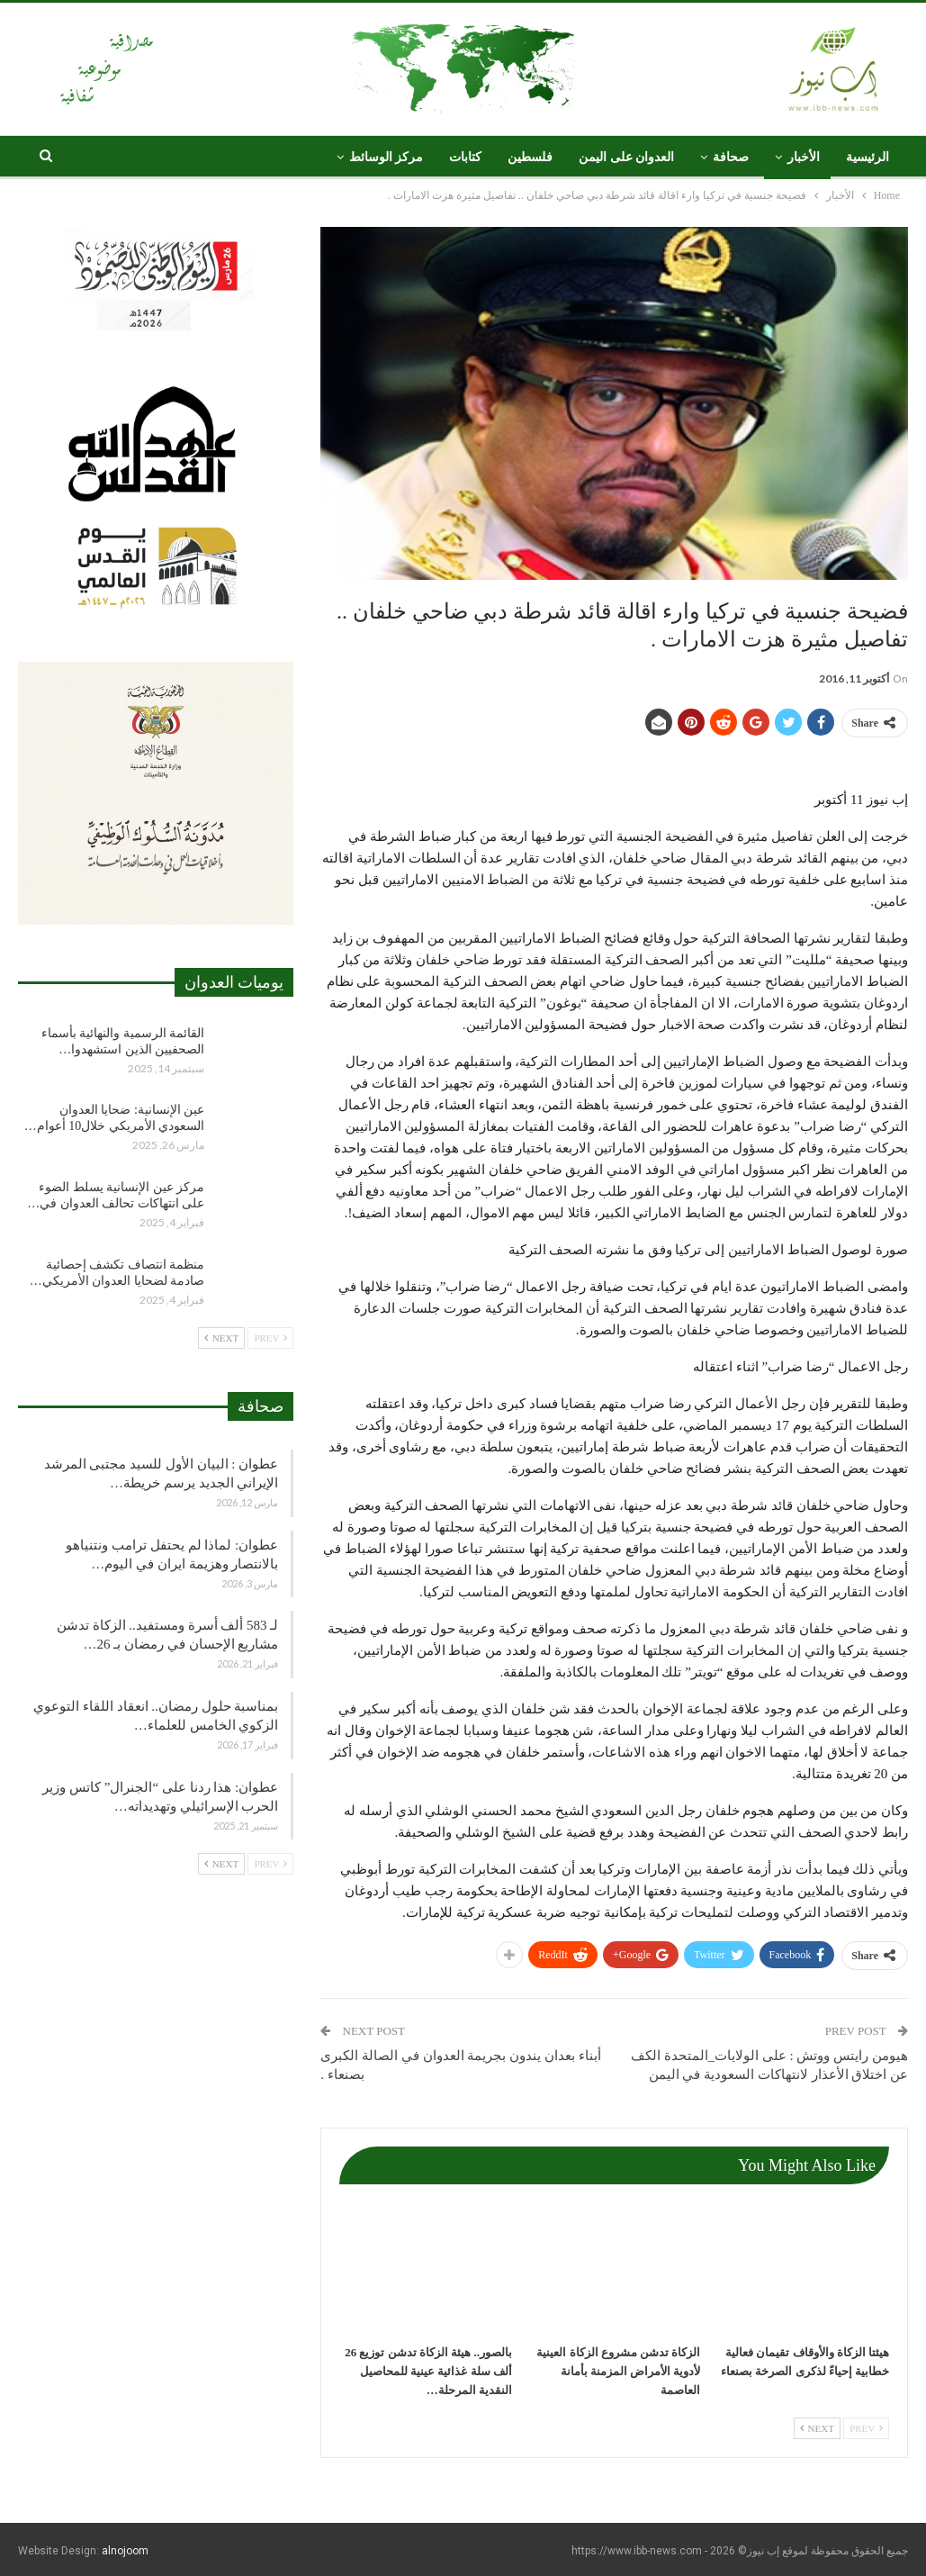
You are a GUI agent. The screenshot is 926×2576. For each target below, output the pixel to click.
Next (817, 2428)
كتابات (465, 157)
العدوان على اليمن (626, 157)
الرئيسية (867, 157)
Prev (866, 2428)
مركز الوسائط (386, 157)
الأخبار (803, 157)
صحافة (731, 157)
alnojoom (125, 2550)
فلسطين (530, 157)
